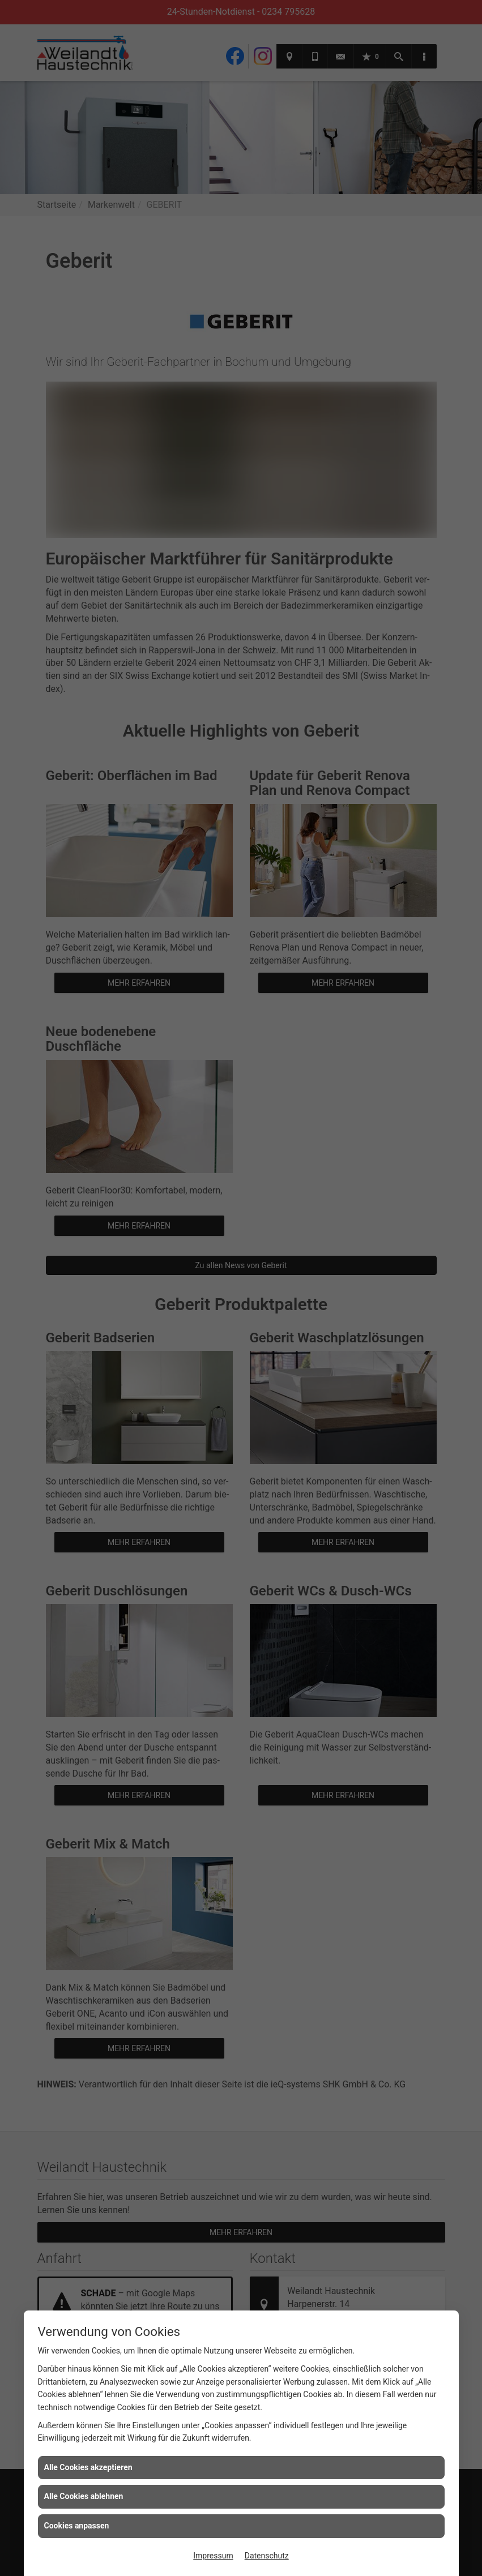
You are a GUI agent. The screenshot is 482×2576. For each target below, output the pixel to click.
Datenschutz (267, 2555)
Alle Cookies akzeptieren (88, 2467)
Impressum (213, 2555)
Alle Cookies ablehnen (83, 2496)
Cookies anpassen (76, 2525)
